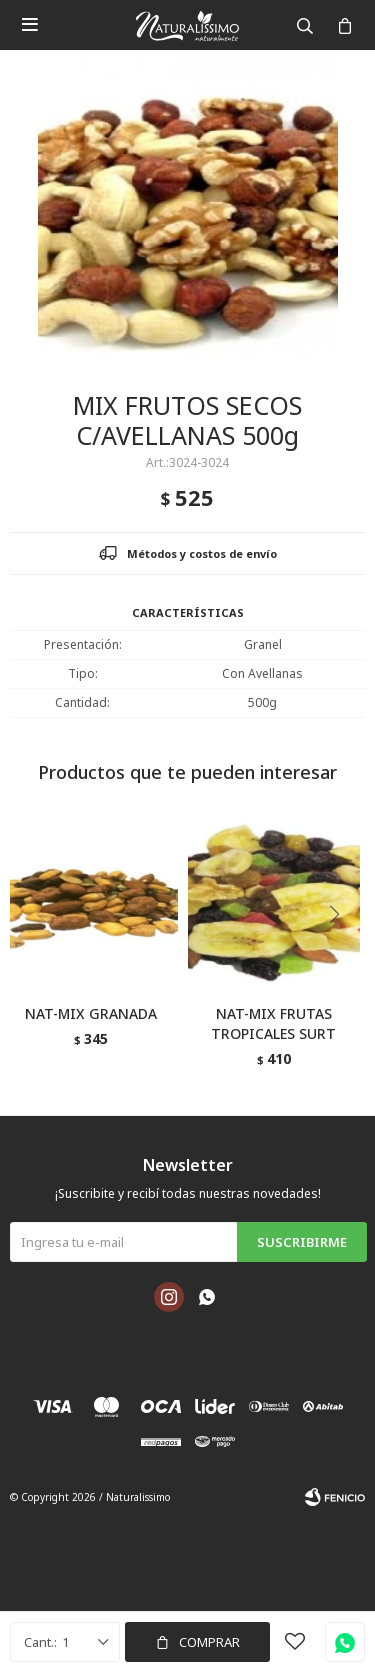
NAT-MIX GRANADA (91, 1013)
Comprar (209, 1642)
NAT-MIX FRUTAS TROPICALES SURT (273, 1023)
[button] (341, 955)
